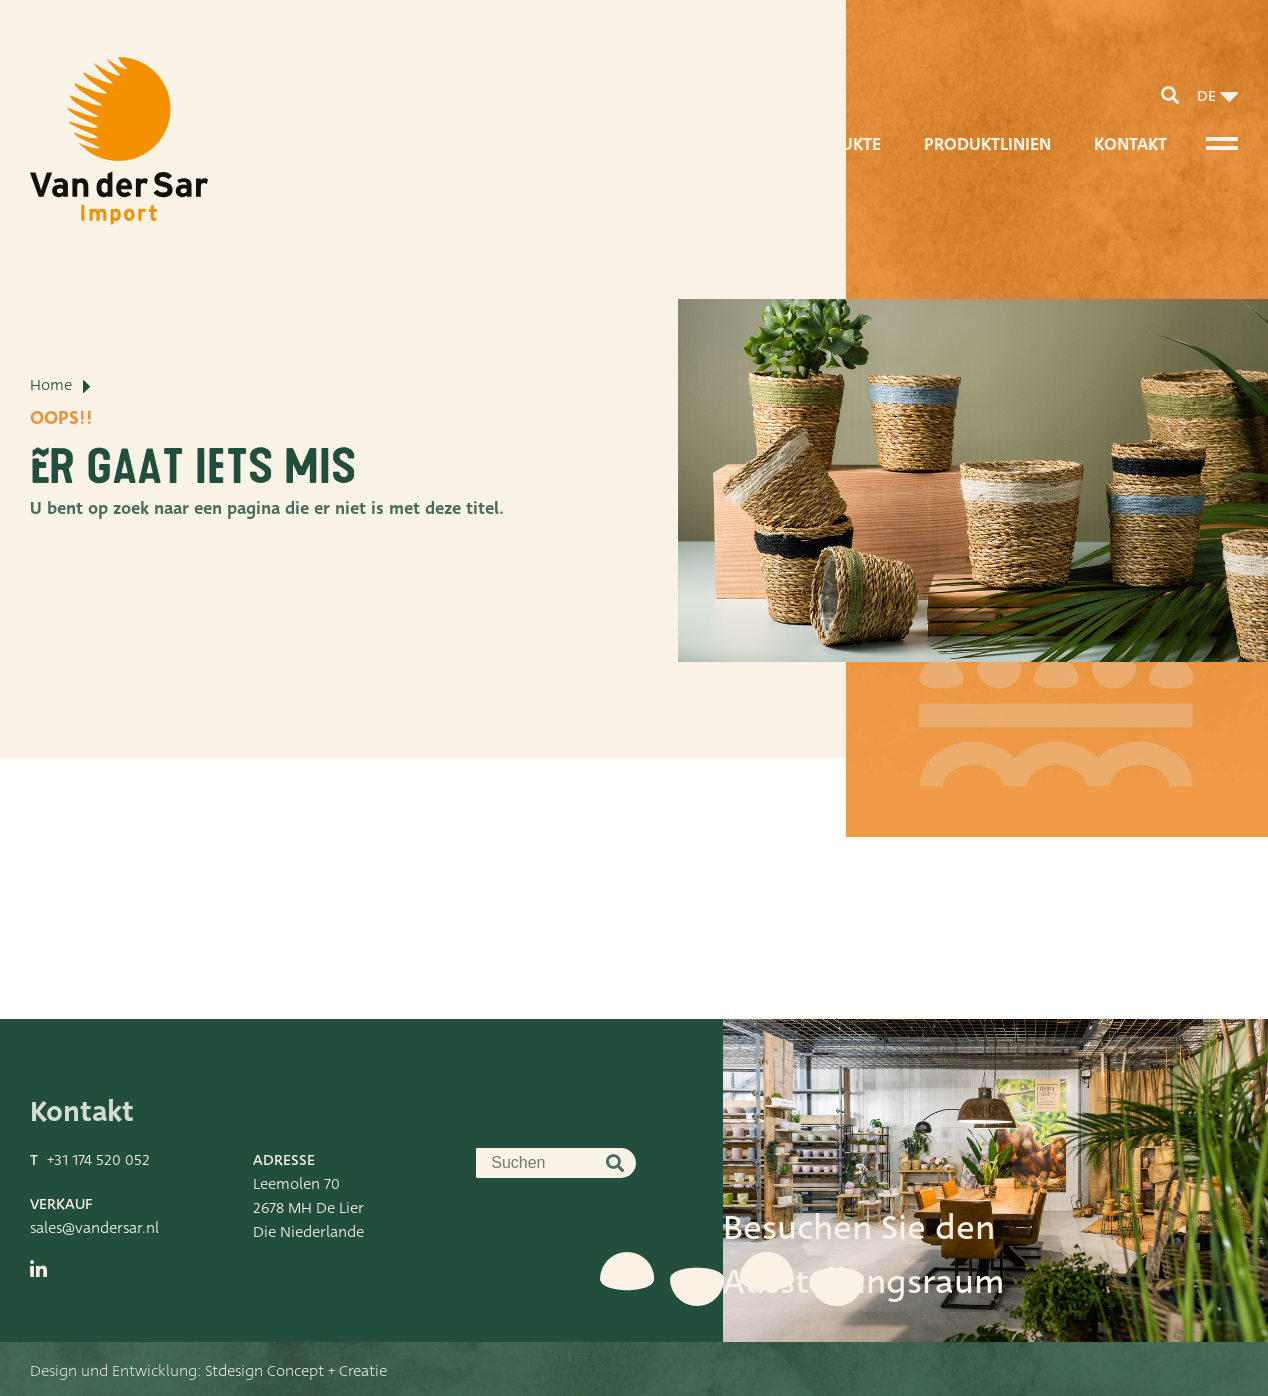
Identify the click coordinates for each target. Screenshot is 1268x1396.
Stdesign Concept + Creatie (296, 1371)
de (1206, 96)
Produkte (838, 144)
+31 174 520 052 (98, 1160)
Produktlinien (987, 144)
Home (51, 385)
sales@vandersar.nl (94, 1228)
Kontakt (1130, 144)
